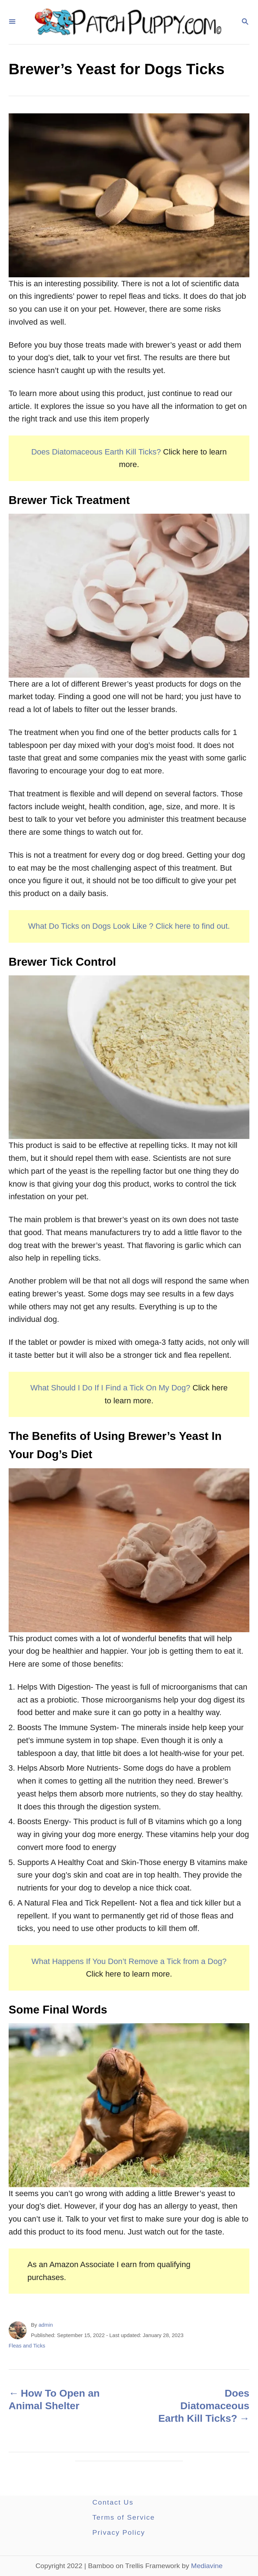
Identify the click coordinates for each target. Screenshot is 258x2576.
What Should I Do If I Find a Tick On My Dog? (112, 1387)
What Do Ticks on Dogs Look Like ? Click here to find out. (129, 926)
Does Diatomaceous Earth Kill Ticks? (96, 451)
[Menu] (12, 22)
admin (45, 2325)
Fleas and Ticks (27, 2346)
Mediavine (207, 2566)
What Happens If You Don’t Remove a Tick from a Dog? (129, 1961)
